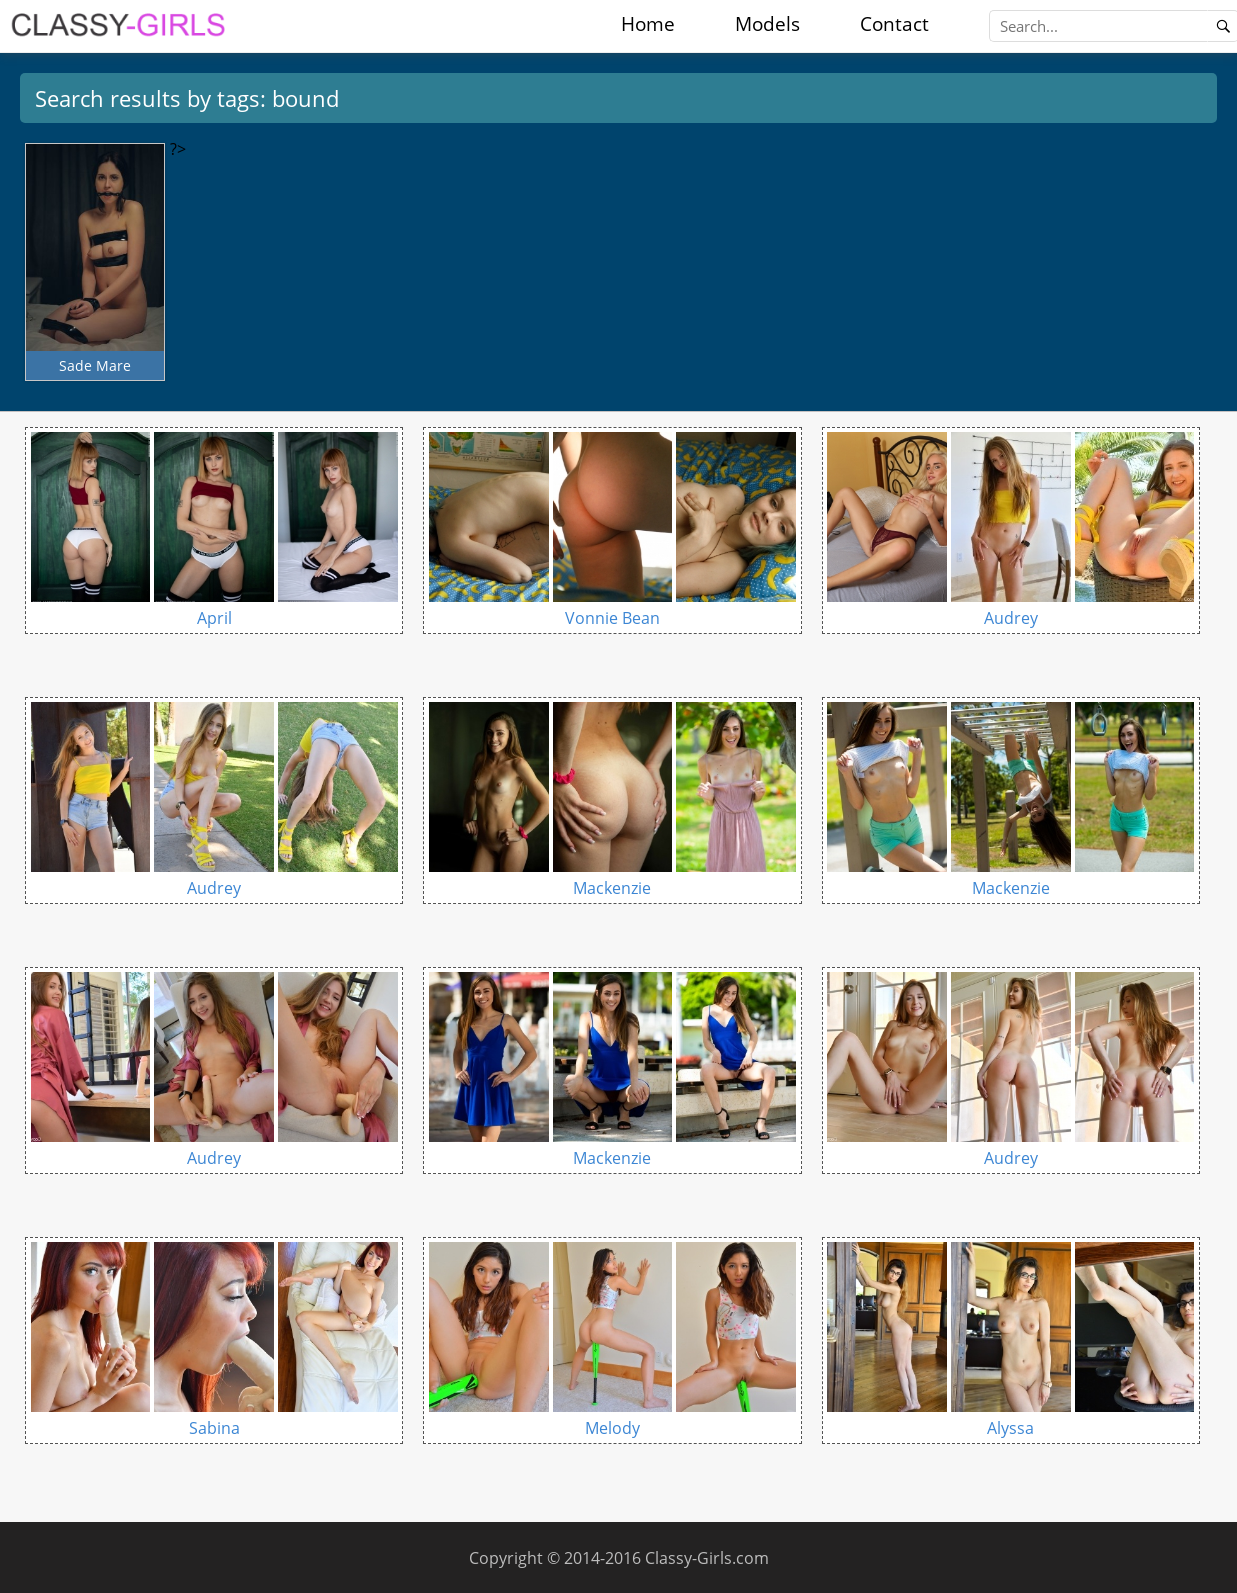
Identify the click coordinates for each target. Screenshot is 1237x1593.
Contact (894, 24)
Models (767, 24)
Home (648, 24)
